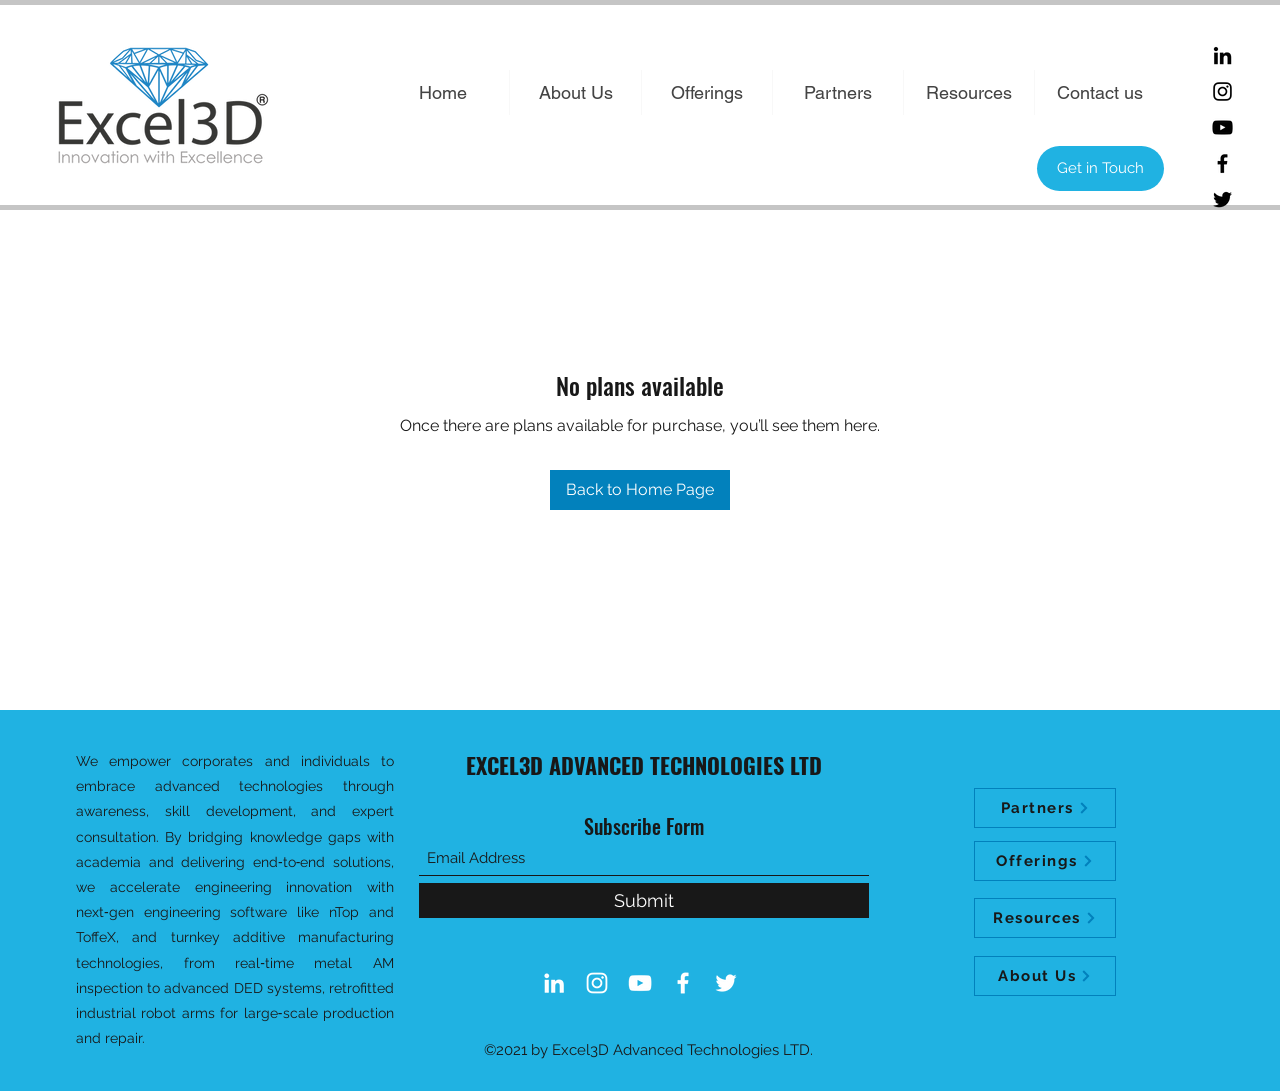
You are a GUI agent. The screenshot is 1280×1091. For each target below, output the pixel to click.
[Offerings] (1045, 861)
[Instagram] (1222, 91)
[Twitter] (1222, 199)
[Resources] (1045, 918)
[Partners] (1045, 808)
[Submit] (644, 900)
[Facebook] (1222, 163)
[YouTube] (1222, 127)
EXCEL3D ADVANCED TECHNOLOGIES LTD (644, 765)
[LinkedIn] (1222, 55)
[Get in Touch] (1100, 168)
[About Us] (1045, 976)
